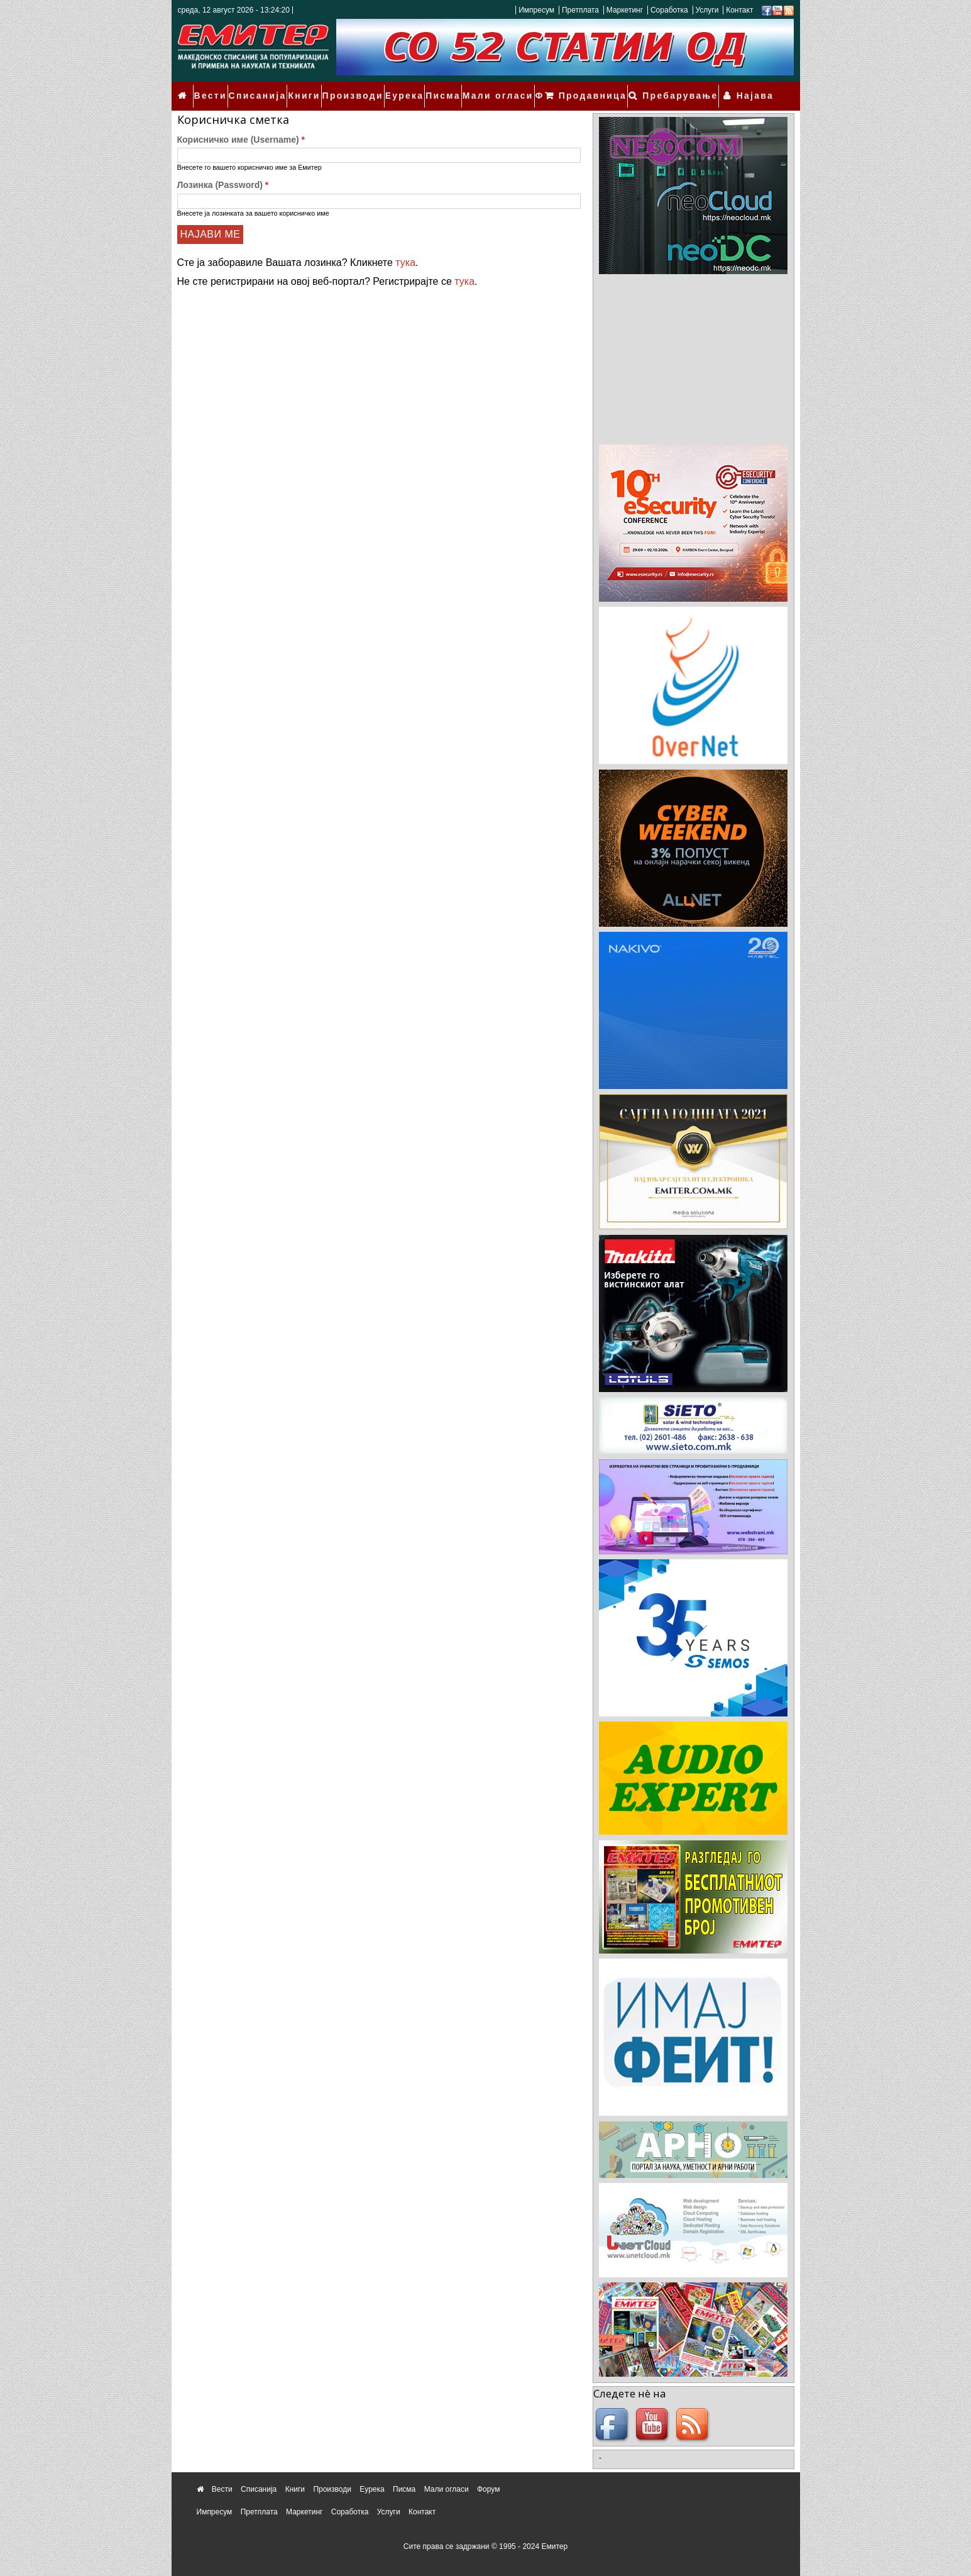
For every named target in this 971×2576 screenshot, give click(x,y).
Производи (345, 89)
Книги (300, 89)
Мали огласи (480, 89)
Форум (531, 89)
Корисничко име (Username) (241, 126)
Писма (430, 89)
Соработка (669, 10)
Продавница (612, 89)
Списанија (256, 89)
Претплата (580, 10)
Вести (213, 89)
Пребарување (691, 89)
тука (405, 249)
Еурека (393, 89)
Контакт (739, 10)
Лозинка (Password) (223, 171)
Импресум (536, 10)
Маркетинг (624, 10)
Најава (758, 89)
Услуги (706, 10)
